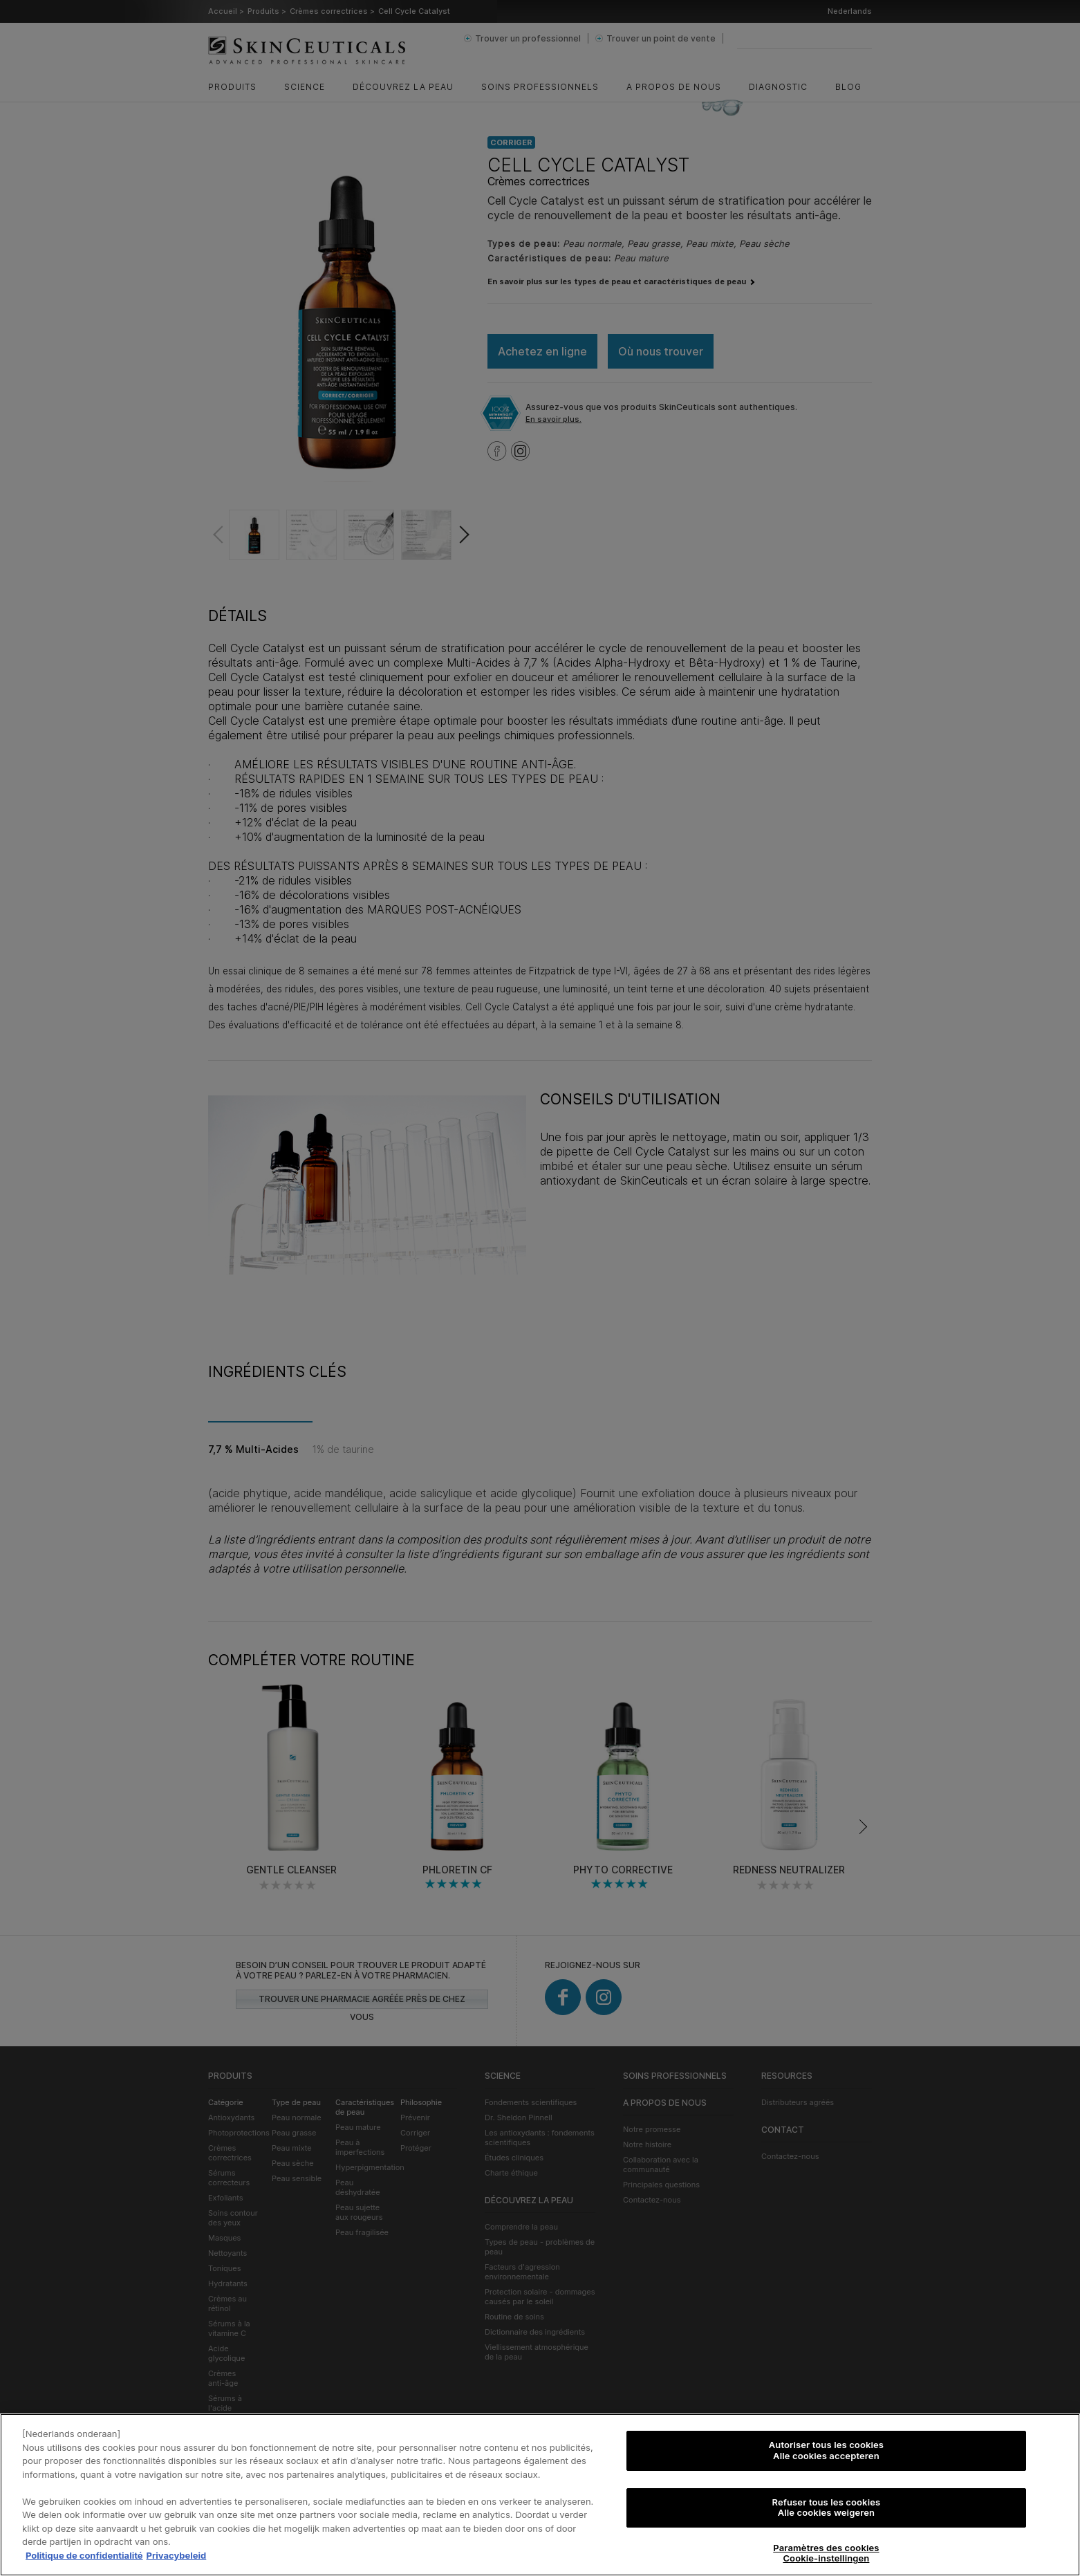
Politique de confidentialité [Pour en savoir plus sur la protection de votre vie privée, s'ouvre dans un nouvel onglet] (84, 2557)
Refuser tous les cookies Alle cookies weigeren (826, 2509)
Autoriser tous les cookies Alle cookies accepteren (826, 2452)
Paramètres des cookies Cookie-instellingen (826, 2555)
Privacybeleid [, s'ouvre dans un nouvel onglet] (177, 2557)
